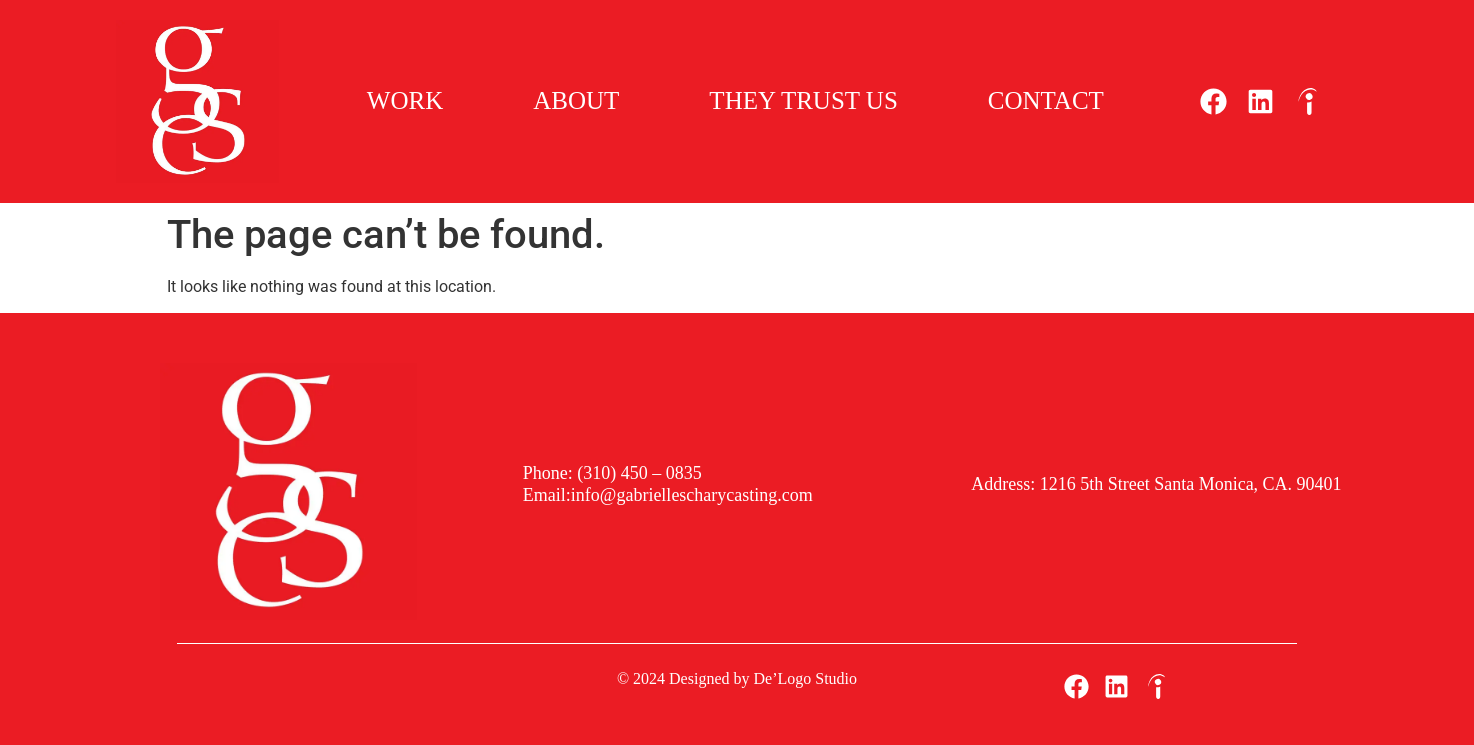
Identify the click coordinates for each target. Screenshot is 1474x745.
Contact (1046, 100)
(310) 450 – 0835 (637, 473)
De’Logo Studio (806, 678)
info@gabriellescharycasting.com (692, 495)
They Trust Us (803, 100)
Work (405, 100)
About (576, 100)
